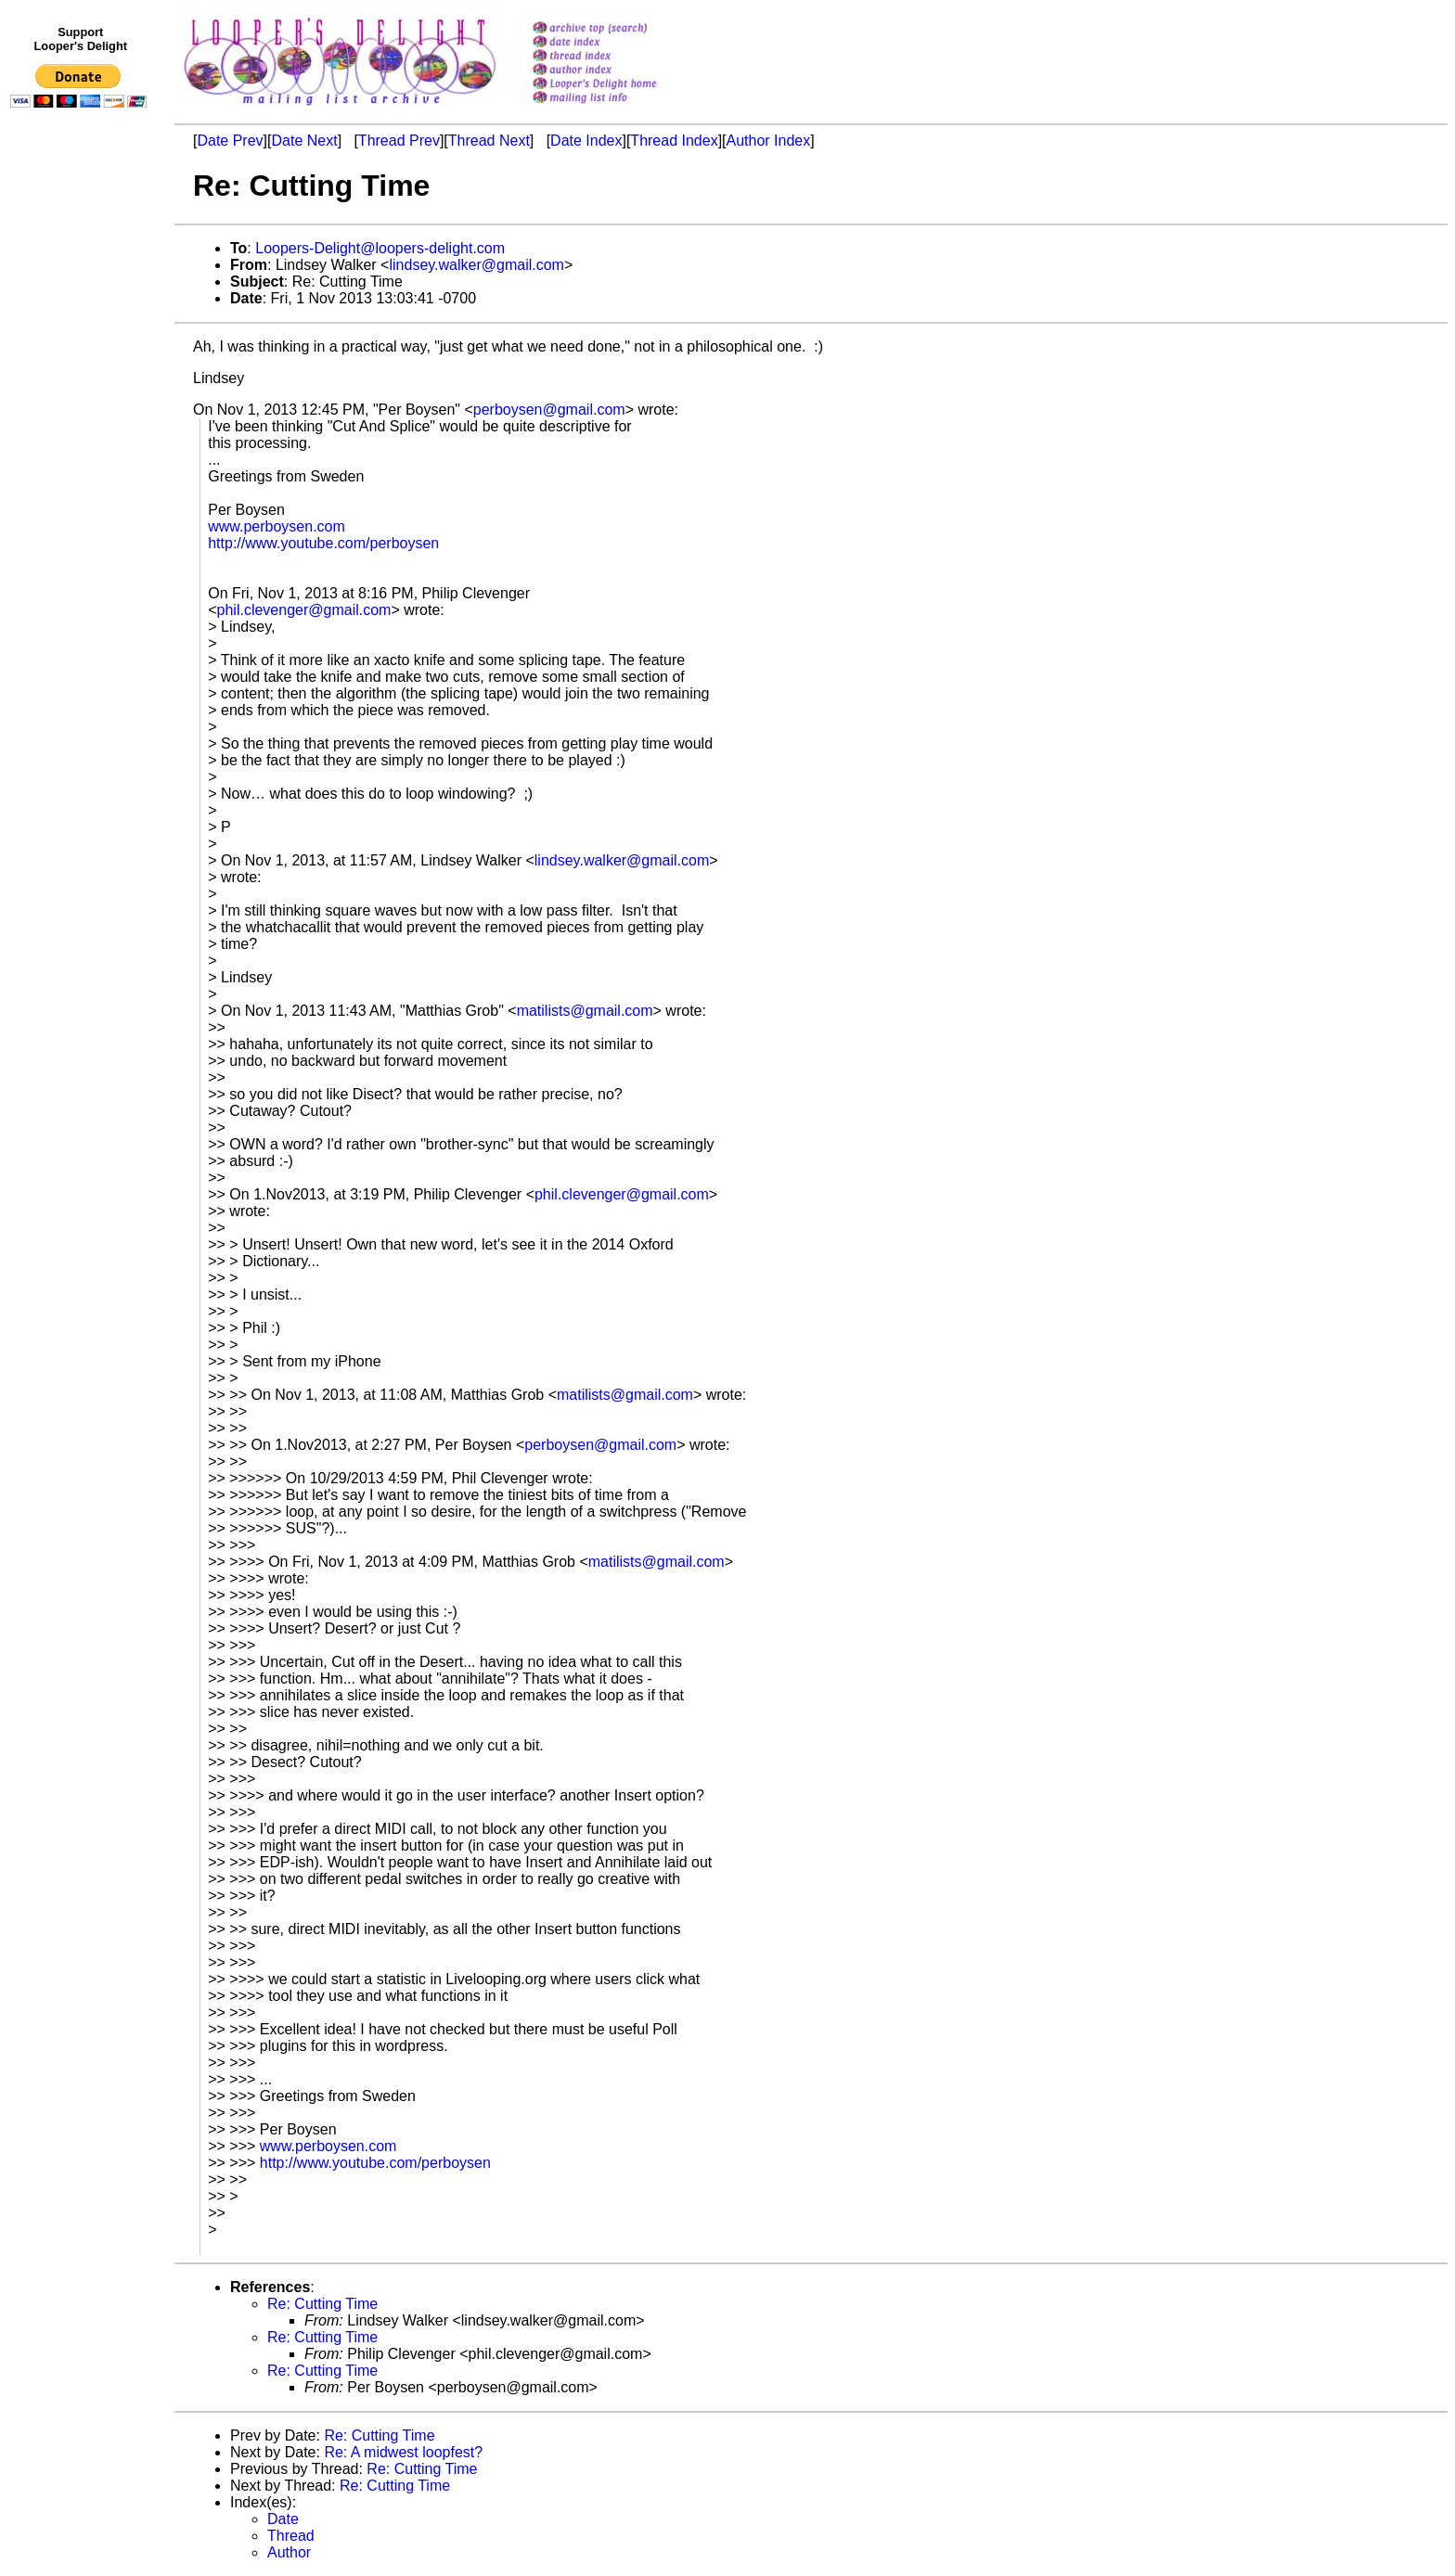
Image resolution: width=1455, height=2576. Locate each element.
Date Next (304, 140)
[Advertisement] (81, 498)
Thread (291, 2536)
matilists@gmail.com (585, 1011)
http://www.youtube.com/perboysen (323, 543)
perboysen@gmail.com (549, 409)
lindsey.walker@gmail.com (476, 265)
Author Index (769, 140)
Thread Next (489, 140)
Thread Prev (399, 140)
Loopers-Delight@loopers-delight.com (380, 248)
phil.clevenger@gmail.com (304, 610)
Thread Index (673, 140)
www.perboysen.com (276, 526)
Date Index (586, 140)
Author (289, 2552)
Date (283, 2519)
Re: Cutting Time (322, 2304)
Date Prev (230, 140)
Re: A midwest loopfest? (403, 2452)
